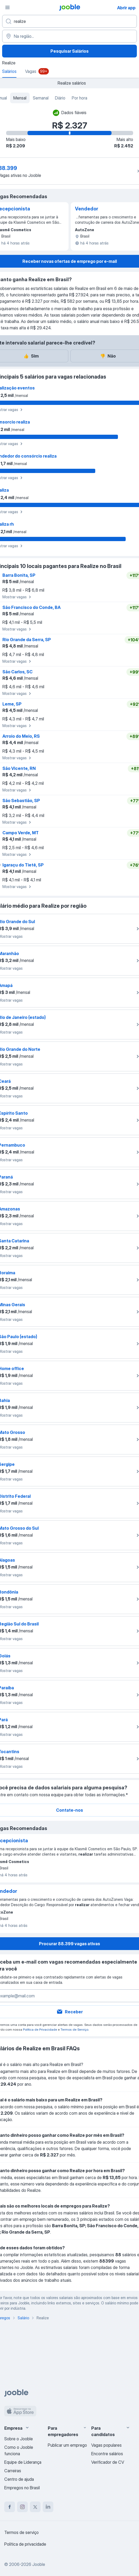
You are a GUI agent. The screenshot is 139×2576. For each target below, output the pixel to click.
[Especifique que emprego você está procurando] (69, 21)
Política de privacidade (25, 2544)
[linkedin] (48, 2507)
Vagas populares (106, 2445)
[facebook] (9, 2507)
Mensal (19, 98)
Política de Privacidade (40, 2029)
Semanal (41, 98)
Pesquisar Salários (69, 51)
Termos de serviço (21, 2532)
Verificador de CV (107, 2462)
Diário (60, 98)
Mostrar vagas (17, 597)
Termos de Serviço (74, 2029)
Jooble (38, 2564)
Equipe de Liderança (22, 2462)
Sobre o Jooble (18, 2438)
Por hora (79, 98)
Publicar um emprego (67, 2445)
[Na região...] (69, 36)
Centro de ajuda (19, 2479)
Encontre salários (107, 2453)
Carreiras (12, 2470)
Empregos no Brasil (22, 2487)
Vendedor (86, 208)
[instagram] (22, 2507)
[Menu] (7, 7)
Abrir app (126, 7)
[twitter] (35, 2507)
